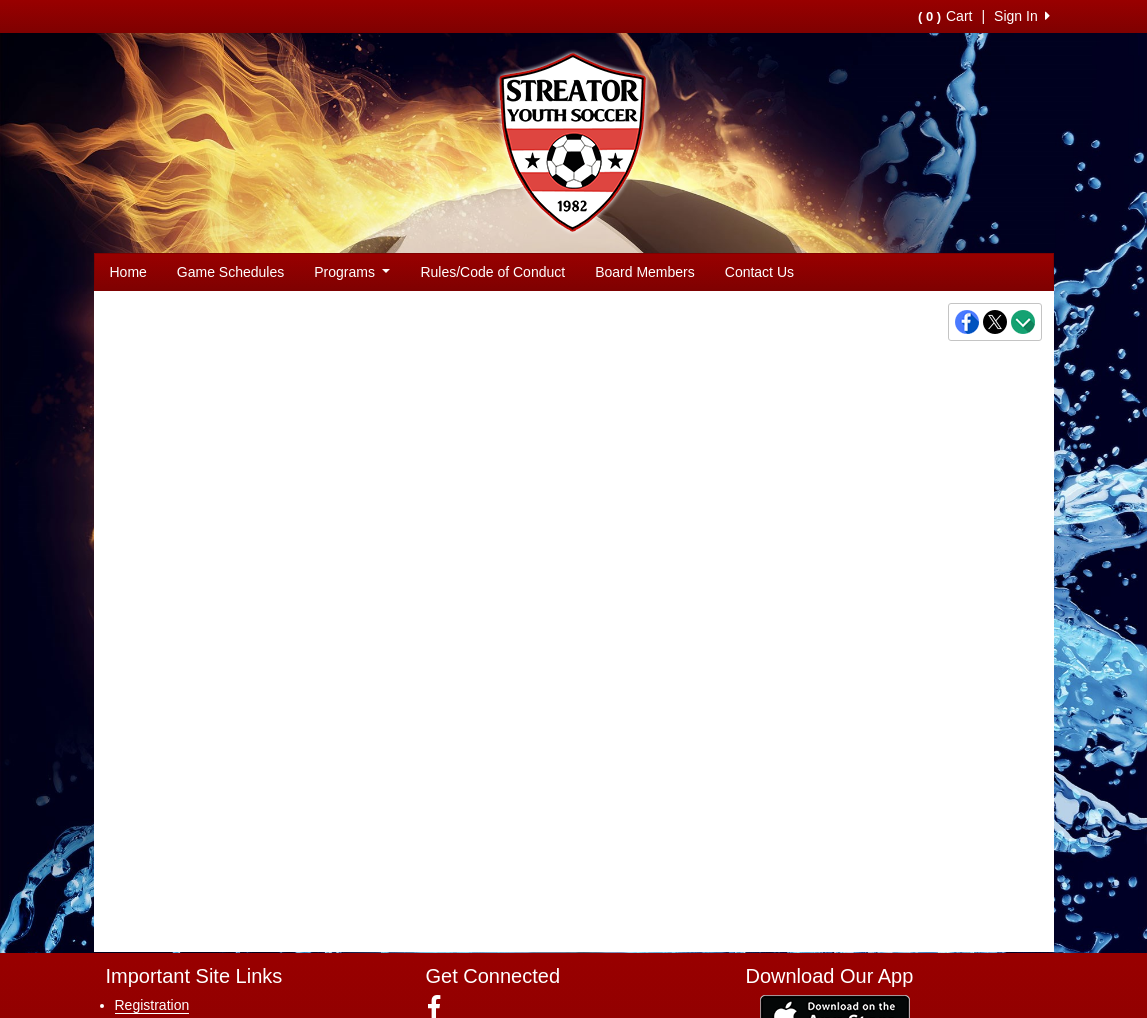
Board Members (645, 272)
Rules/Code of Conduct (492, 272)
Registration (152, 1005)
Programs (352, 272)
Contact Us (759, 272)
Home (128, 272)
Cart (945, 16)
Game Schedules (230, 272)
